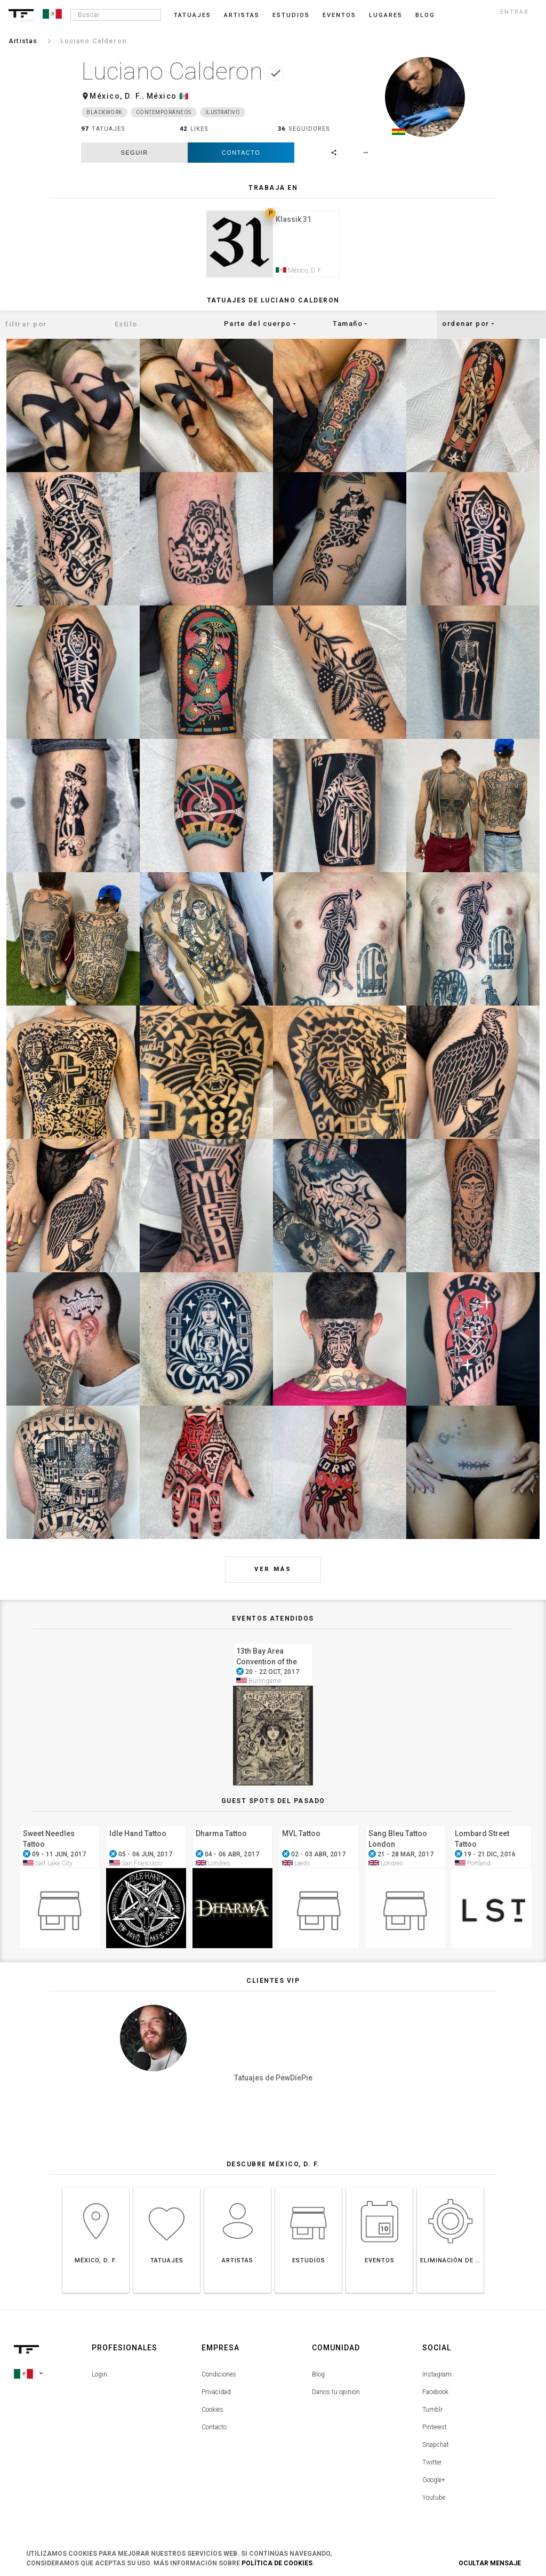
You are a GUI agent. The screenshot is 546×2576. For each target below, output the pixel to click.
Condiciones (219, 2376)
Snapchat (435, 2446)
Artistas (242, 15)
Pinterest (434, 2429)
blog (425, 15)
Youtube (433, 2499)
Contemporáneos (163, 112)
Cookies (212, 2411)
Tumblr (432, 2411)
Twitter (431, 2464)
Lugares (386, 15)
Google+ (433, 2481)
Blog (318, 2376)
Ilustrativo (222, 112)
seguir (134, 152)
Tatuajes (192, 15)
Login (99, 2376)
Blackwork (104, 112)
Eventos (339, 15)
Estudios (291, 15)
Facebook (435, 2393)
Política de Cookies (277, 2563)
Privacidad (216, 2393)
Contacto (241, 152)
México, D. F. (116, 96)
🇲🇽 (184, 96)
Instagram (437, 2376)
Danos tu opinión (336, 2393)
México (162, 96)
